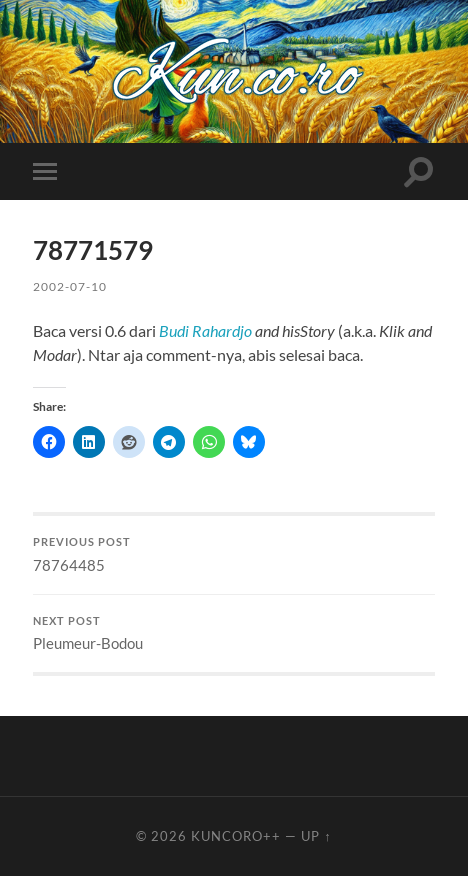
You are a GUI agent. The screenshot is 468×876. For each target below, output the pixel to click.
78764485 (234, 555)
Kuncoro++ (236, 836)
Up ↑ (316, 836)
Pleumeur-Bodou (234, 634)
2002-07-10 (70, 286)
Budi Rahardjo (205, 330)
